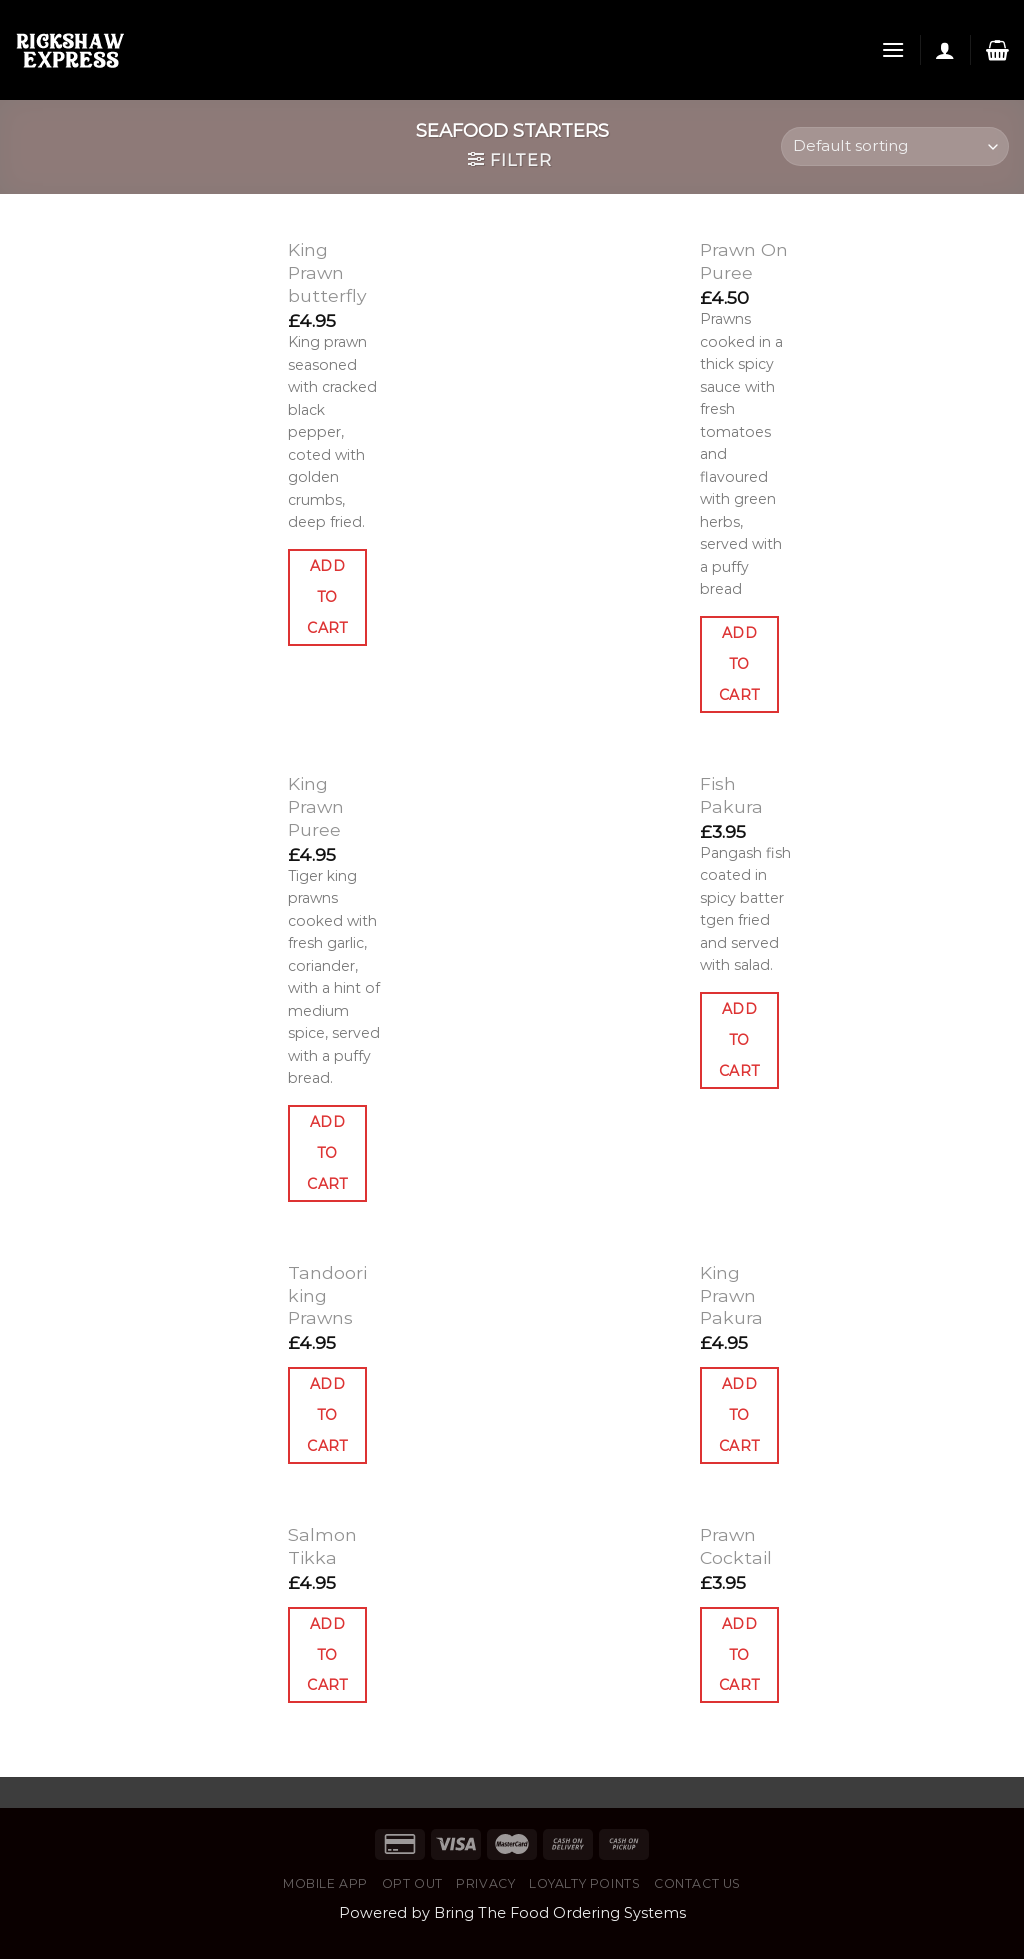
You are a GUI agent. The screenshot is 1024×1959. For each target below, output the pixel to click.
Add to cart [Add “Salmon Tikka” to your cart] (327, 1655)
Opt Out (412, 1883)
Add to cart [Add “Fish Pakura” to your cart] (739, 1040)
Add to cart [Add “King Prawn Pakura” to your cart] (739, 1415)
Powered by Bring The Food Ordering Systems (512, 1913)
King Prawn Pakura (731, 1295)
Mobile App (325, 1883)
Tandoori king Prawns (327, 1295)
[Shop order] (895, 146)
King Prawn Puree (316, 806)
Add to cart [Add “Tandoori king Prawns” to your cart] (327, 1415)
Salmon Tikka (322, 1546)
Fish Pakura (731, 795)
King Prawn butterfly (327, 272)
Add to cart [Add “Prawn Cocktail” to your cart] (739, 1655)
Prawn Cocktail (736, 1546)
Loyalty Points (585, 1883)
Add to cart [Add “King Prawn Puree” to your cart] (327, 1153)
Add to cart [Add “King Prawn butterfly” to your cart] (327, 597)
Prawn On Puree (744, 261)
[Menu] (893, 49)
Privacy (485, 1883)
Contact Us (697, 1883)
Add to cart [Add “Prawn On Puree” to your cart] (739, 664)
